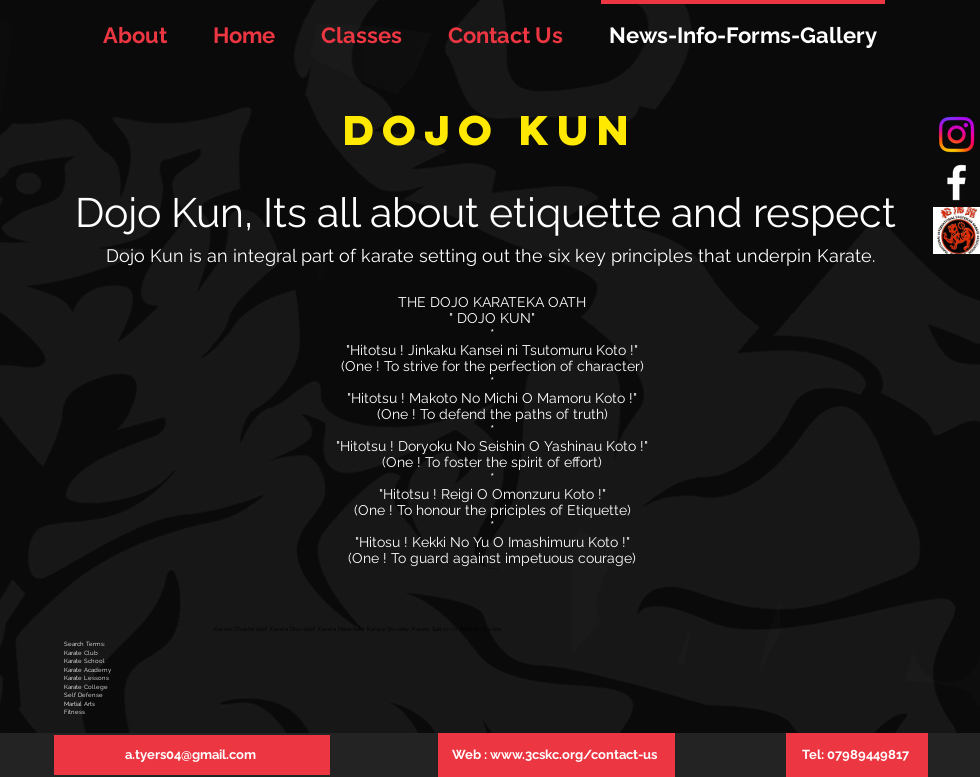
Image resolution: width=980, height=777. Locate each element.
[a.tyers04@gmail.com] (192, 755)
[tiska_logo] (956, 230)
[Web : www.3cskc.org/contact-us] (556, 755)
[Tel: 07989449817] (857, 755)
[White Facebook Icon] (956, 182)
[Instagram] (956, 134)
